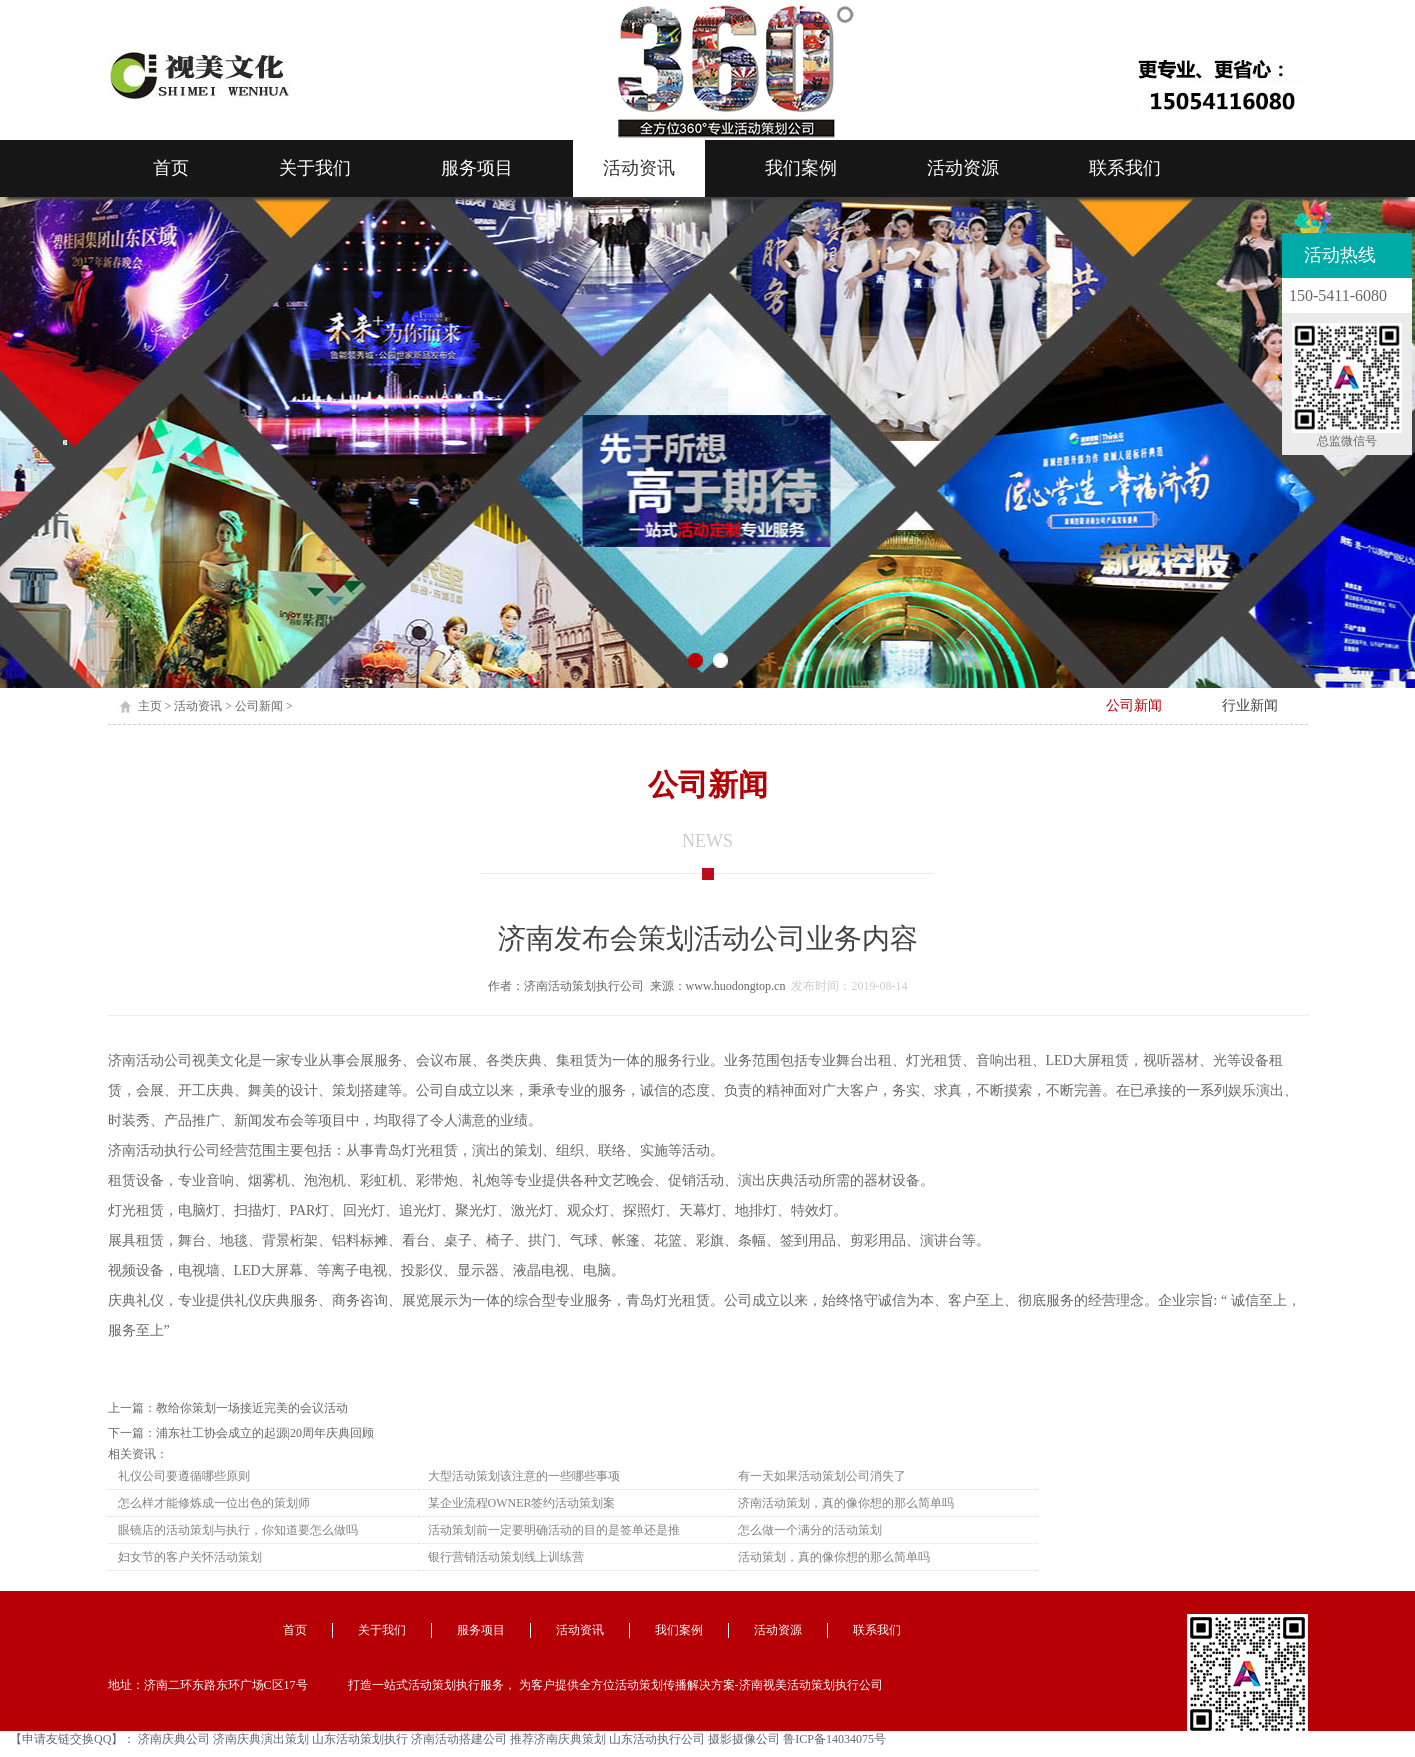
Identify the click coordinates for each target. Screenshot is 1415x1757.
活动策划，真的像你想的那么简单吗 (834, 1557)
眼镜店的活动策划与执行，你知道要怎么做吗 (238, 1530)
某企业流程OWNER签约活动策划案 (522, 1503)
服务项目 (477, 168)
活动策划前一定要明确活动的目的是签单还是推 (554, 1530)
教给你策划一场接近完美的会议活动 (252, 1408)
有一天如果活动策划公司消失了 (822, 1476)
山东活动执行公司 (657, 1739)
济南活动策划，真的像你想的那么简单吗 (846, 1503)
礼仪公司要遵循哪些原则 (184, 1476)
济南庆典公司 (174, 1739)
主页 (150, 706)
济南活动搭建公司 (459, 1739)
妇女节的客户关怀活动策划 (190, 1557)
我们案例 (801, 168)
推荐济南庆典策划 (558, 1739)
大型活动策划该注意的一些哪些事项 (524, 1476)
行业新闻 (1250, 705)
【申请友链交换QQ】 (66, 1739)
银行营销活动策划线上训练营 (506, 1557)
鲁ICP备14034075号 (834, 1739)
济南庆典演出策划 (261, 1739)
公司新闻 (259, 706)
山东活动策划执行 (360, 1739)
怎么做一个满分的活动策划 (810, 1530)
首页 (171, 168)
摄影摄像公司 (744, 1739)
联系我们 (1125, 168)
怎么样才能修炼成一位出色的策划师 (214, 1503)
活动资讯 (639, 168)
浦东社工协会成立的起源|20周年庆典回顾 (265, 1433)
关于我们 (315, 168)
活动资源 (963, 168)
